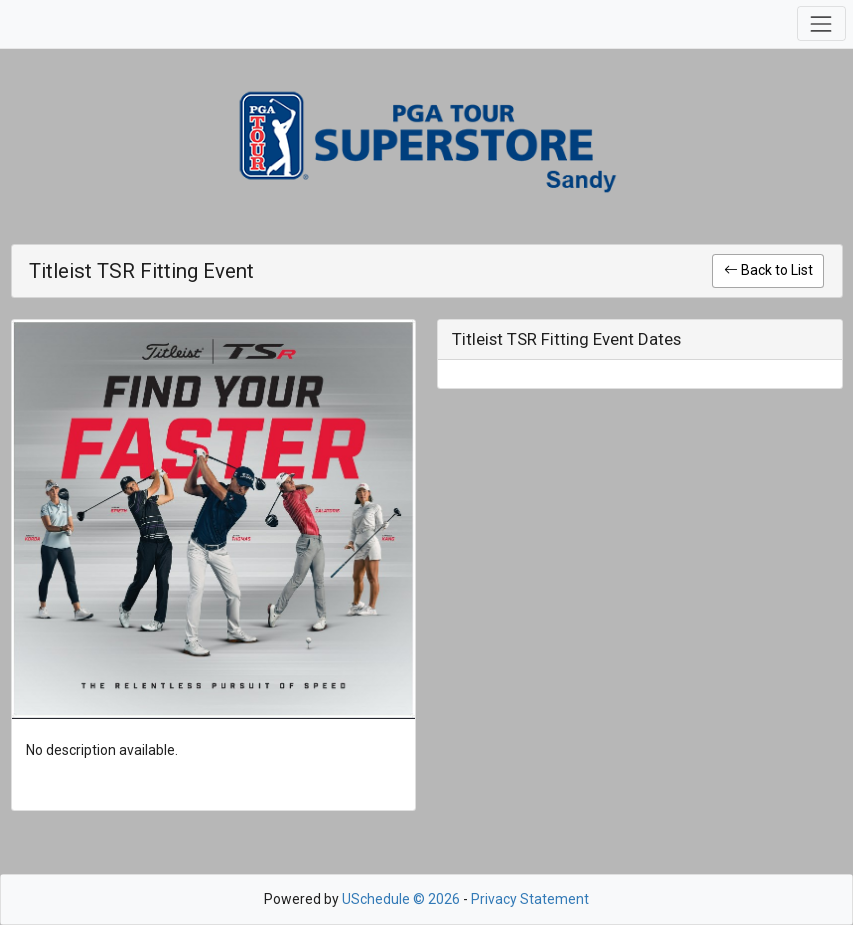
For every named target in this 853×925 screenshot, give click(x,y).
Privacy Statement (530, 899)
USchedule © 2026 (401, 899)
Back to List (768, 270)
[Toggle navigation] (821, 23)
